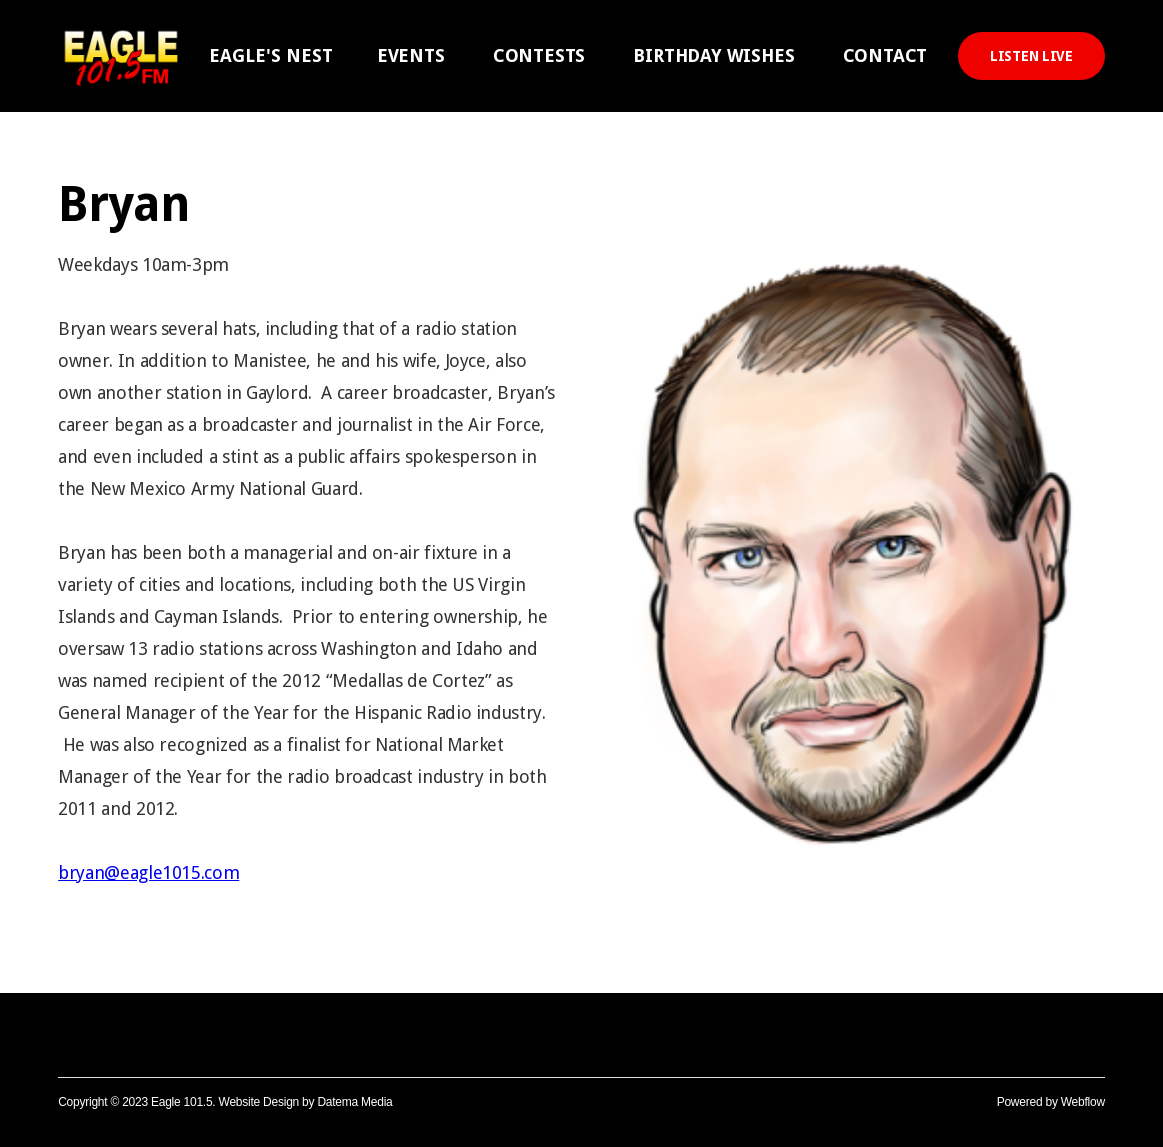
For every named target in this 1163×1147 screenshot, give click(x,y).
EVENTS (411, 55)
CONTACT (885, 55)
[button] (271, 56)
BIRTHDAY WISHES (713, 55)
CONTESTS (539, 55)
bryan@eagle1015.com (148, 872)
